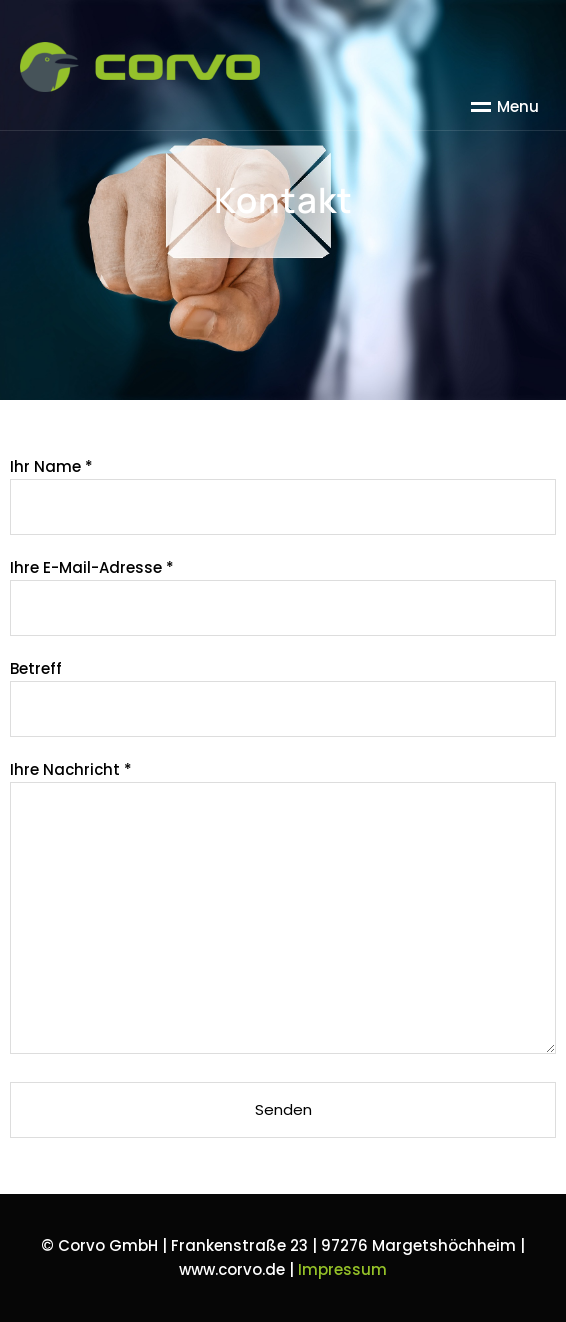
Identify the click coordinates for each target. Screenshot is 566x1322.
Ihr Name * (283, 486)
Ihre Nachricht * (283, 909)
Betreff (283, 688)
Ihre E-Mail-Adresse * (283, 587)
